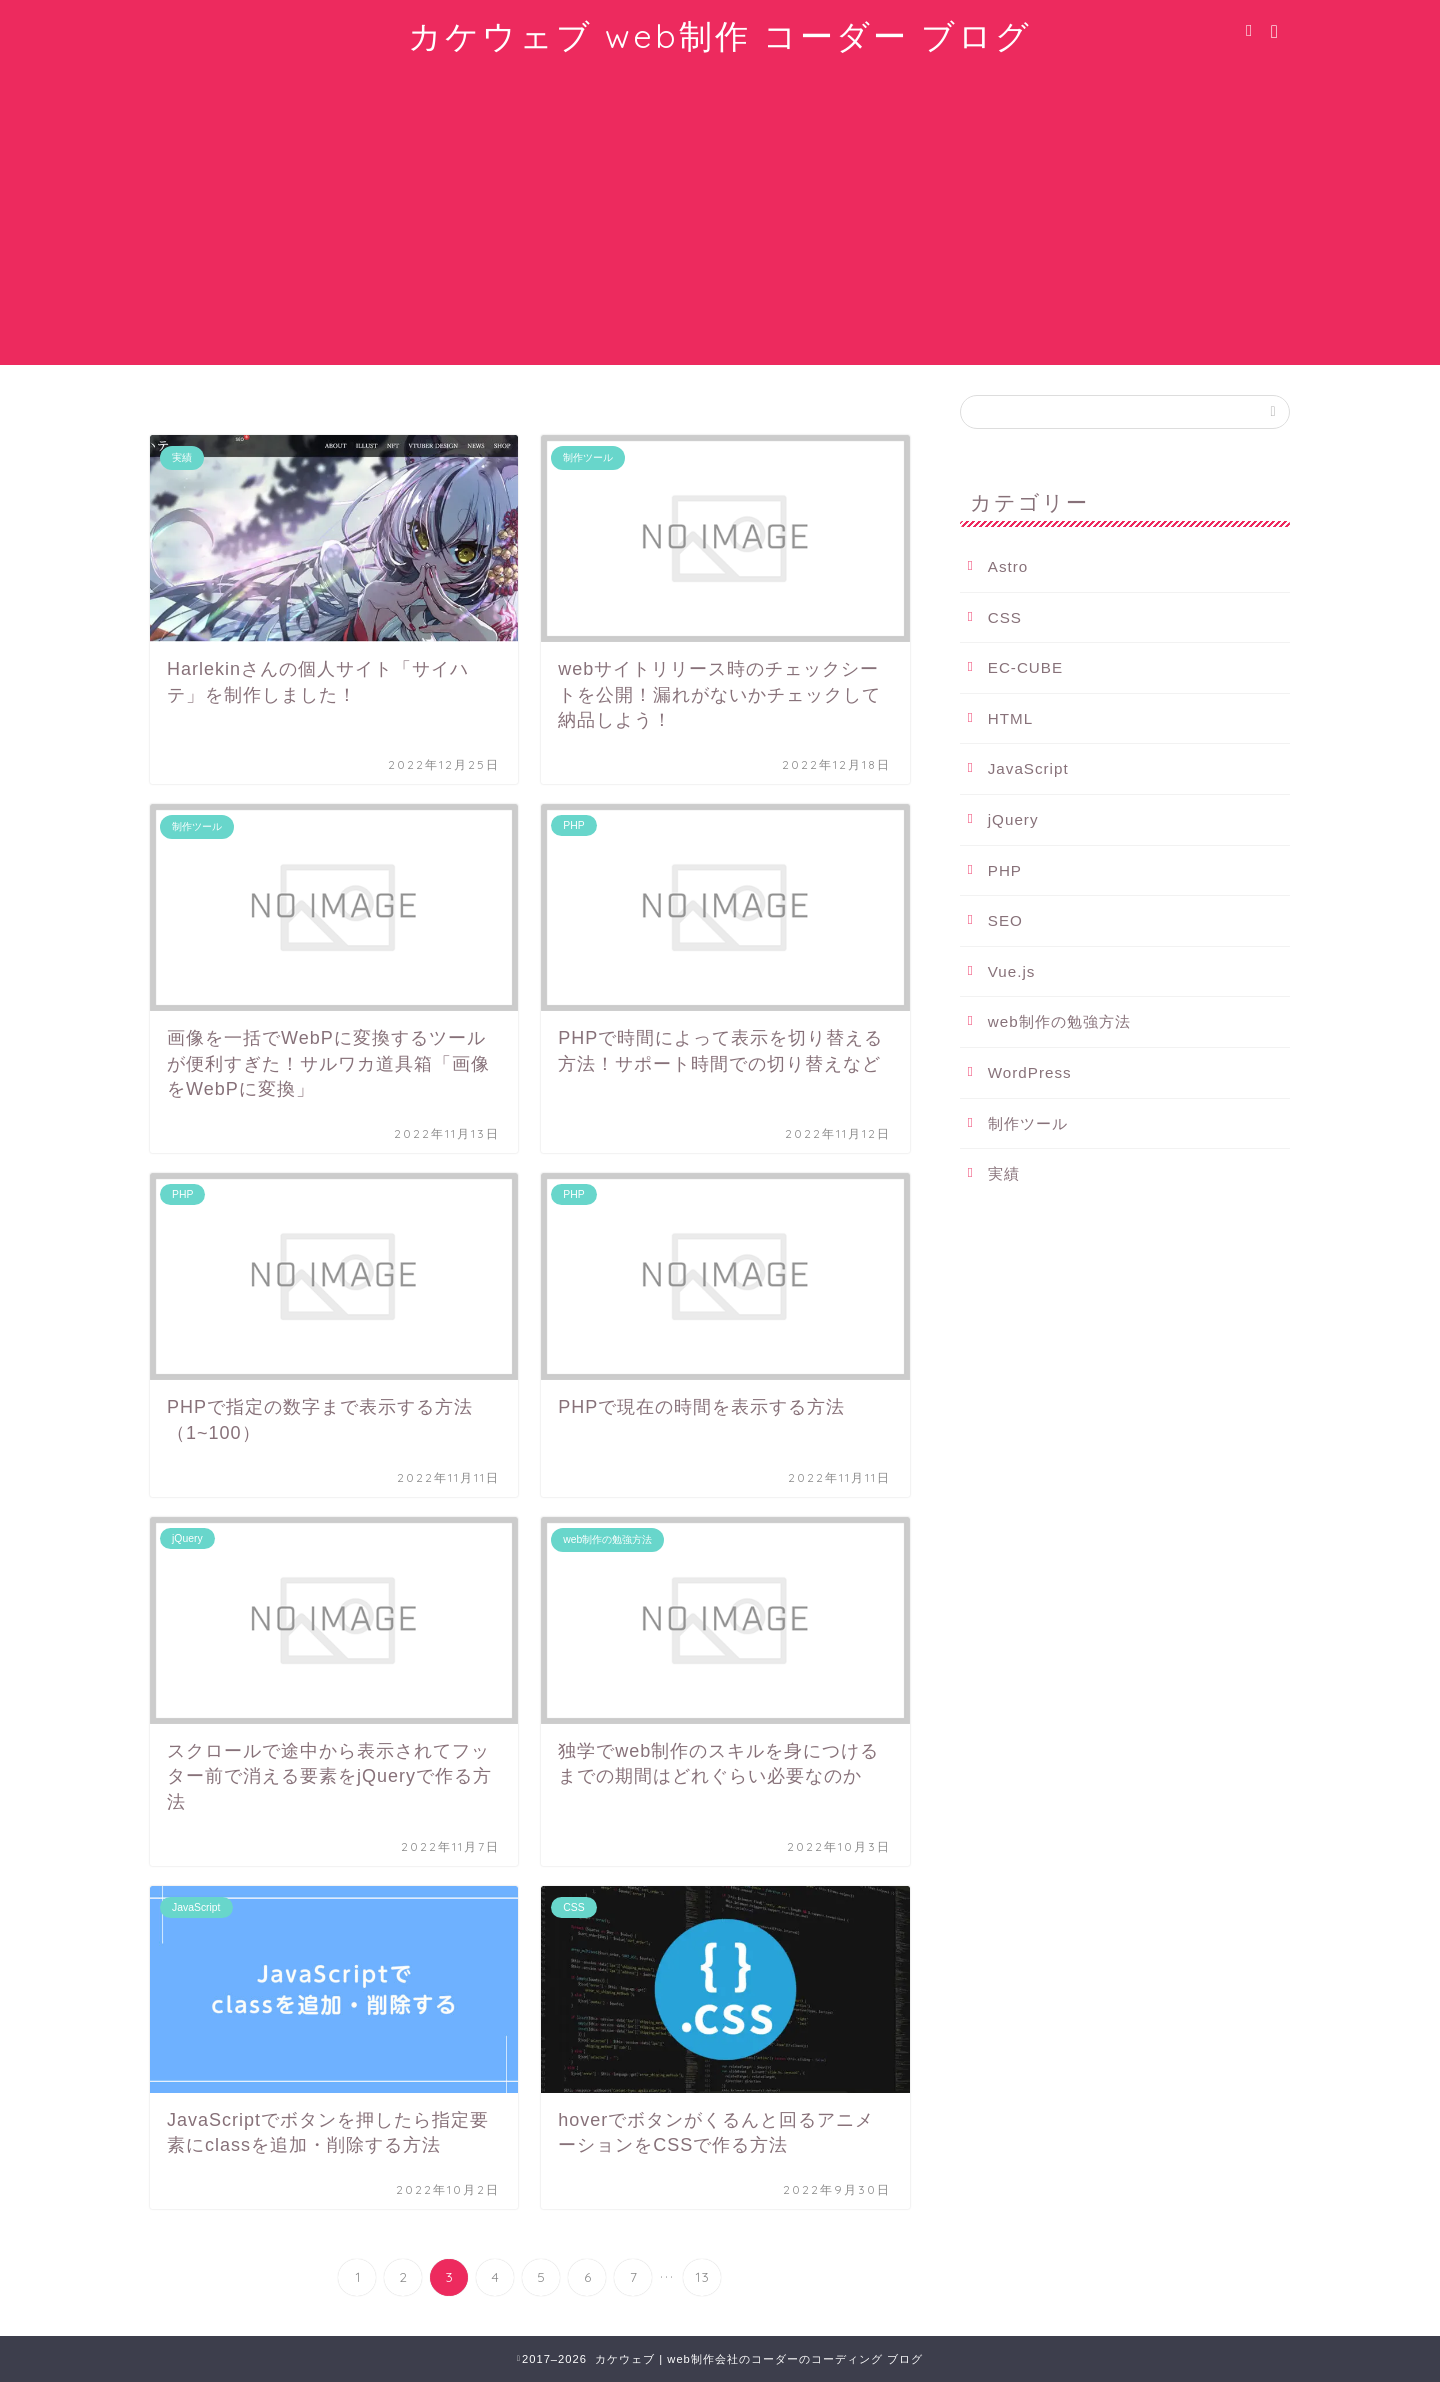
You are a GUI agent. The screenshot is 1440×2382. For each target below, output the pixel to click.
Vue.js (1012, 971)
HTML (1010, 718)
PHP (1005, 870)
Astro (1008, 566)
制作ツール (1028, 1123)
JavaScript (1028, 768)
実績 (1004, 1173)
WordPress (1030, 1072)
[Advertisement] (720, 225)
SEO (1005, 920)
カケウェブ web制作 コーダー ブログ (720, 35)
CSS (1005, 617)
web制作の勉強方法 (1059, 1021)
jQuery (1013, 819)
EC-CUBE (1025, 667)
